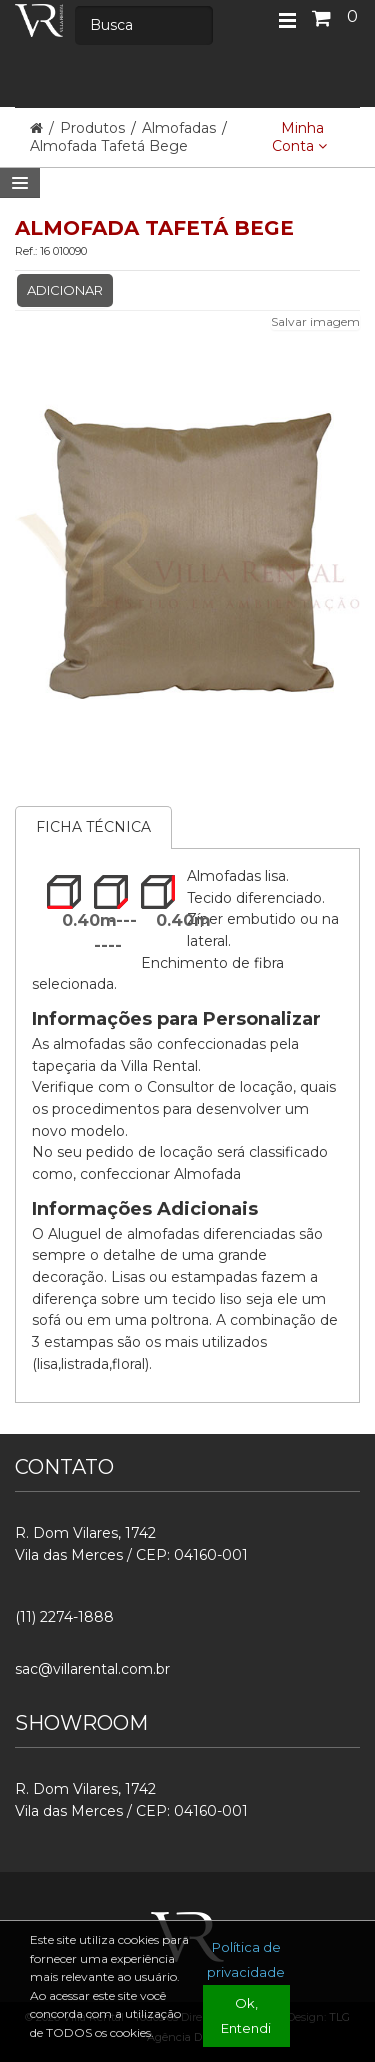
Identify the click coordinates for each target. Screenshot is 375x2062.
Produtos (94, 128)
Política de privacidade (246, 1959)
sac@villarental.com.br (92, 1669)
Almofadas (179, 128)
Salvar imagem (315, 321)
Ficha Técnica (93, 827)
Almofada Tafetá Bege (109, 146)
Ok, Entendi (246, 2015)
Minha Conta (299, 137)
